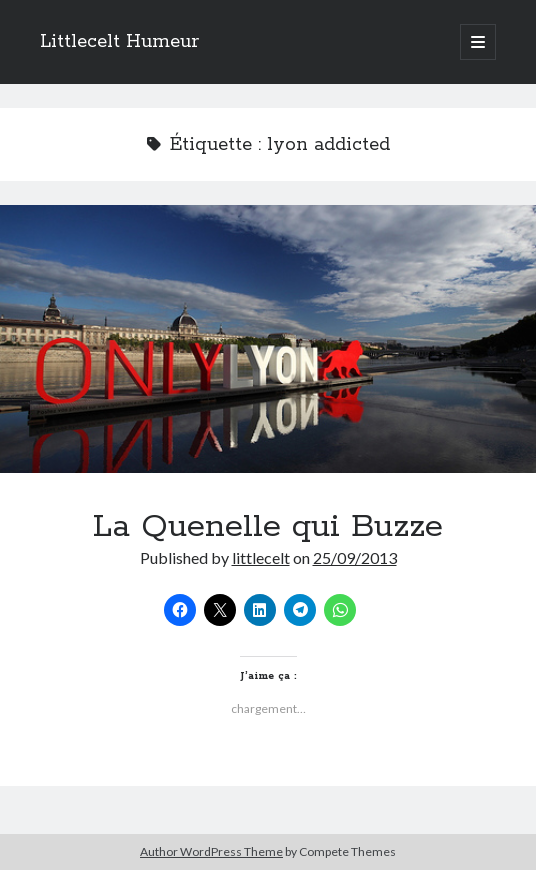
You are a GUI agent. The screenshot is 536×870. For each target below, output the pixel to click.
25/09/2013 (355, 557)
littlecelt (261, 557)
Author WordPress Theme (211, 851)
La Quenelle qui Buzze (268, 339)
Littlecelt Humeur (119, 42)
